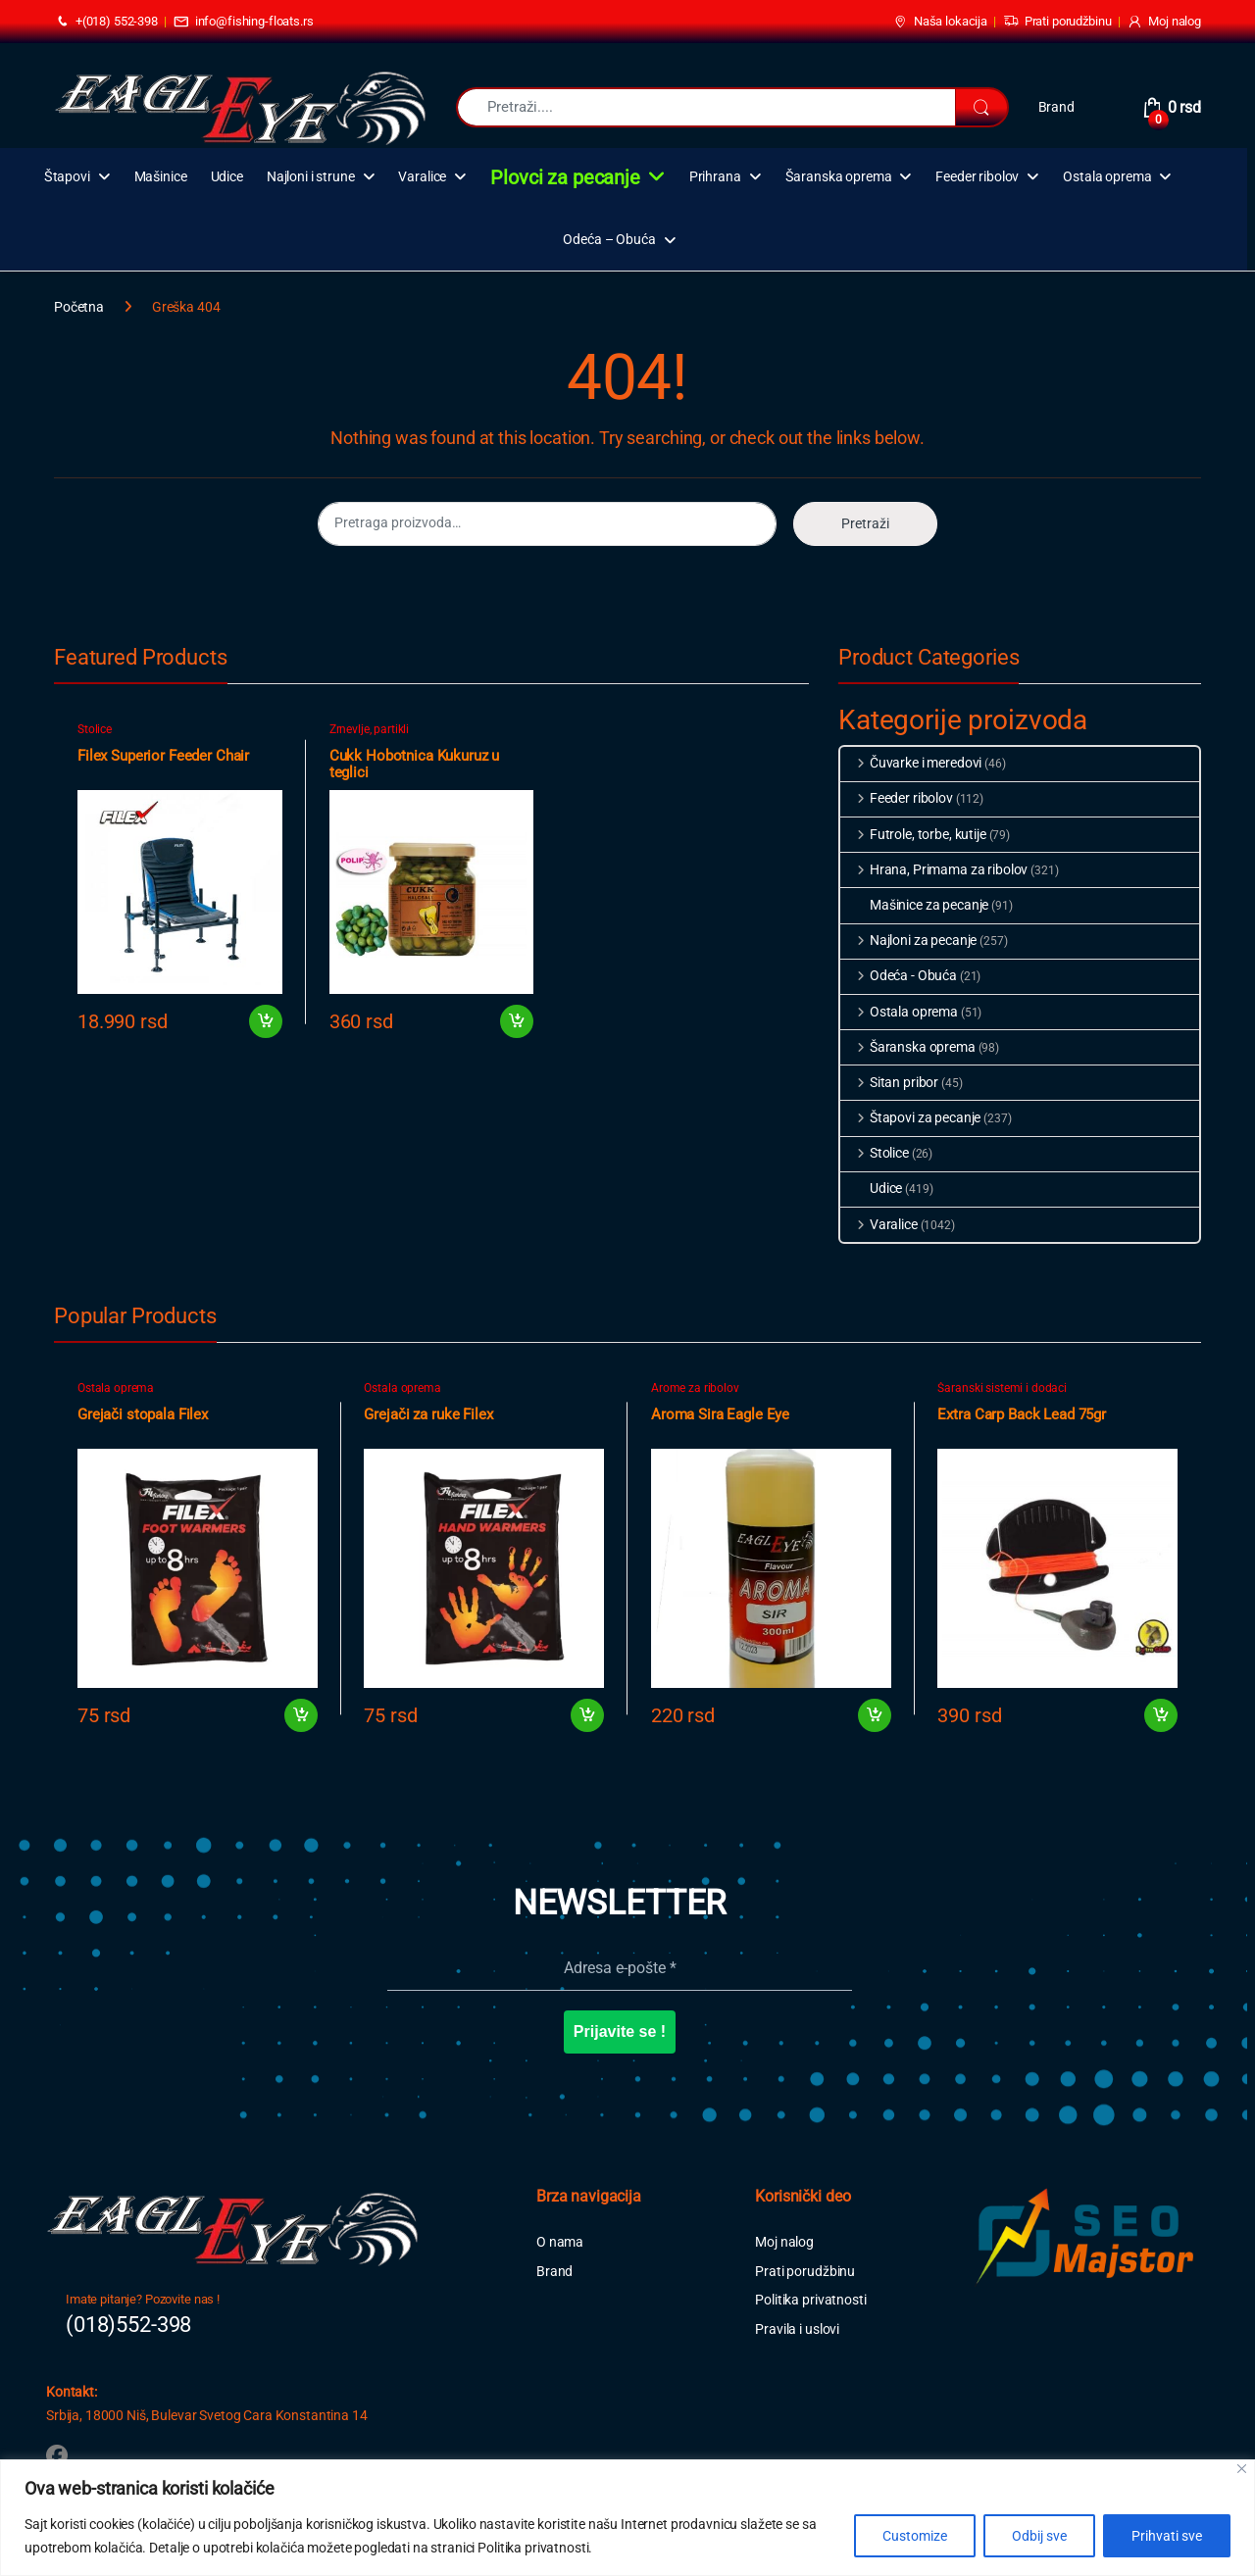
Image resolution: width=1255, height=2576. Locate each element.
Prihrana (715, 177)
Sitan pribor (889, 1082)
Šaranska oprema (838, 177)
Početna (79, 307)
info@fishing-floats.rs (244, 22)
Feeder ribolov (977, 177)
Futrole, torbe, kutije (913, 834)
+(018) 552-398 (106, 22)
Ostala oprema (1107, 177)
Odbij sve (1039, 2536)
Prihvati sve (1166, 2536)
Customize (914, 2536)
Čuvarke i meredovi (910, 762)
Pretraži (865, 523)
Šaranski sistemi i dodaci (1002, 1388)
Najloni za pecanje (908, 940)
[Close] (1241, 2468)
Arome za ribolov (695, 1388)
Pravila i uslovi (797, 2329)
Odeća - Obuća (898, 975)
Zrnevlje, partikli (369, 729)
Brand (1056, 107)
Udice (227, 177)
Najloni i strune (311, 177)
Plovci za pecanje (565, 177)
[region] (627, 2517)
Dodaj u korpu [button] (265, 1021)
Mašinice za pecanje (914, 905)
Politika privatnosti (810, 2299)
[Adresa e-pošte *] (620, 1968)
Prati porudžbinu (1057, 22)
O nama (559, 2242)
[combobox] (705, 107)
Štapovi (67, 177)
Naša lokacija (939, 22)
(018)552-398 (128, 2324)
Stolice (94, 729)
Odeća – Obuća (609, 239)
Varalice (422, 177)
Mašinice (160, 177)
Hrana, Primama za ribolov (934, 869)
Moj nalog (1164, 22)
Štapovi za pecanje (910, 1117)
